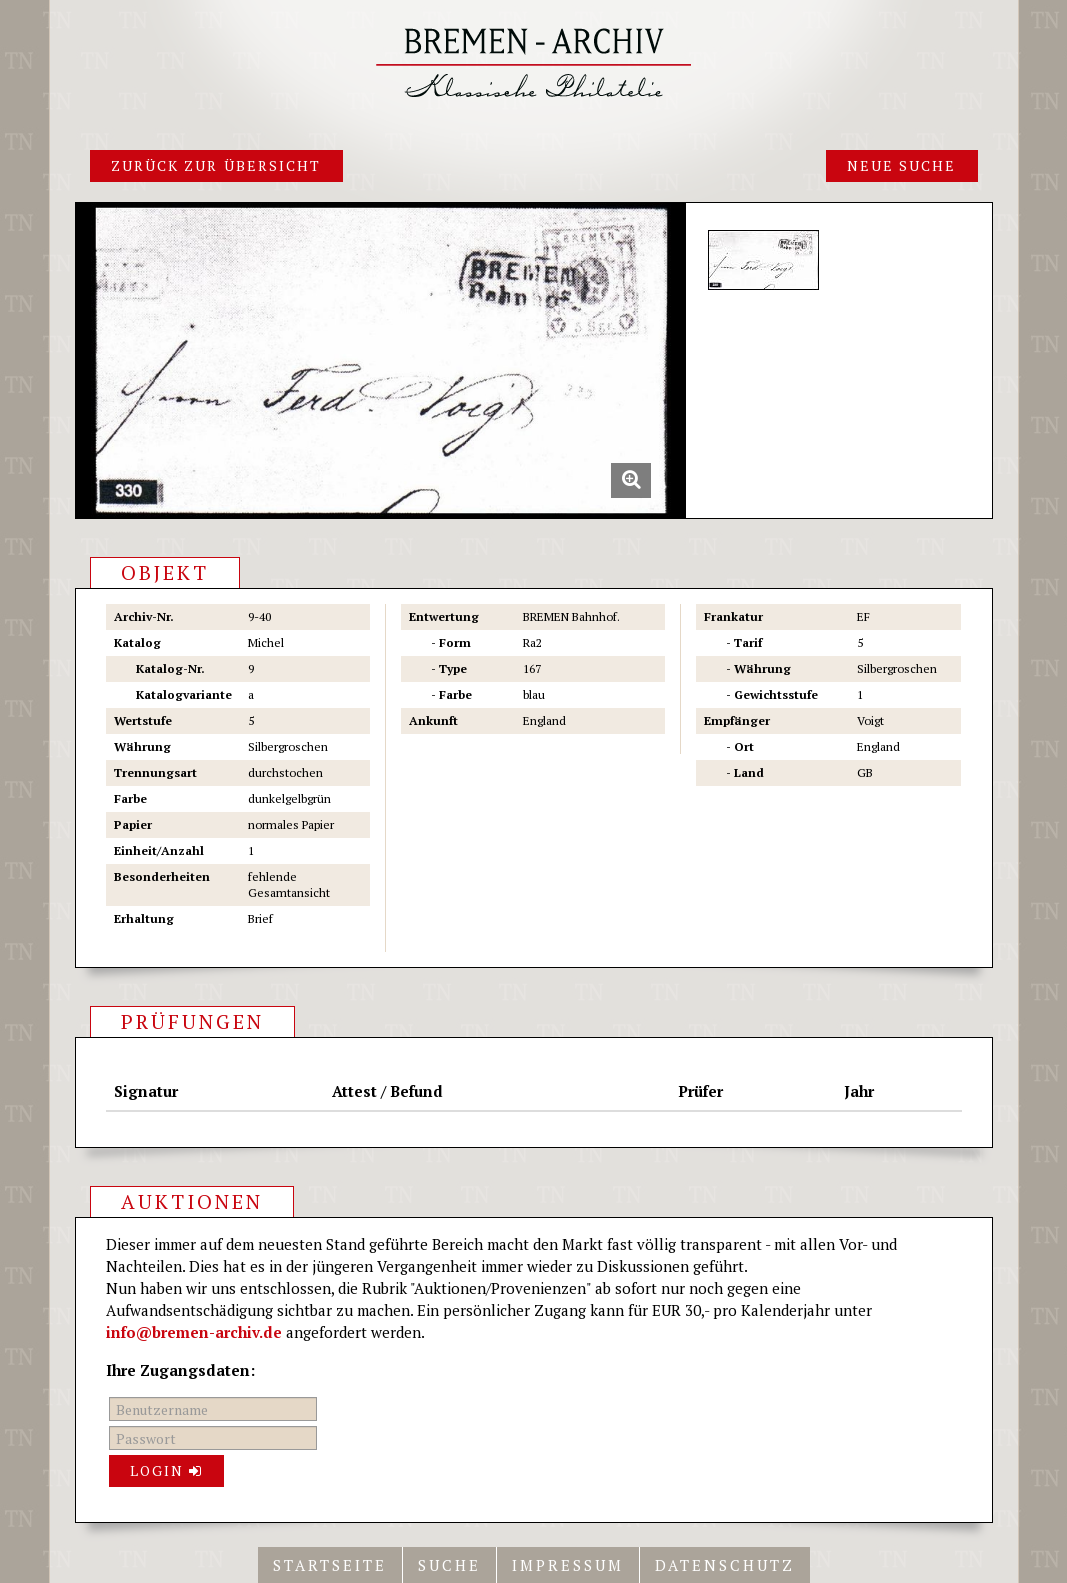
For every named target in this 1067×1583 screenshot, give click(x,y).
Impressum (568, 1565)
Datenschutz (725, 1565)
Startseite (330, 1565)
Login (167, 1470)
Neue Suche (902, 165)
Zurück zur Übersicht (216, 165)
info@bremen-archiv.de (194, 1332)
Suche (449, 1565)
